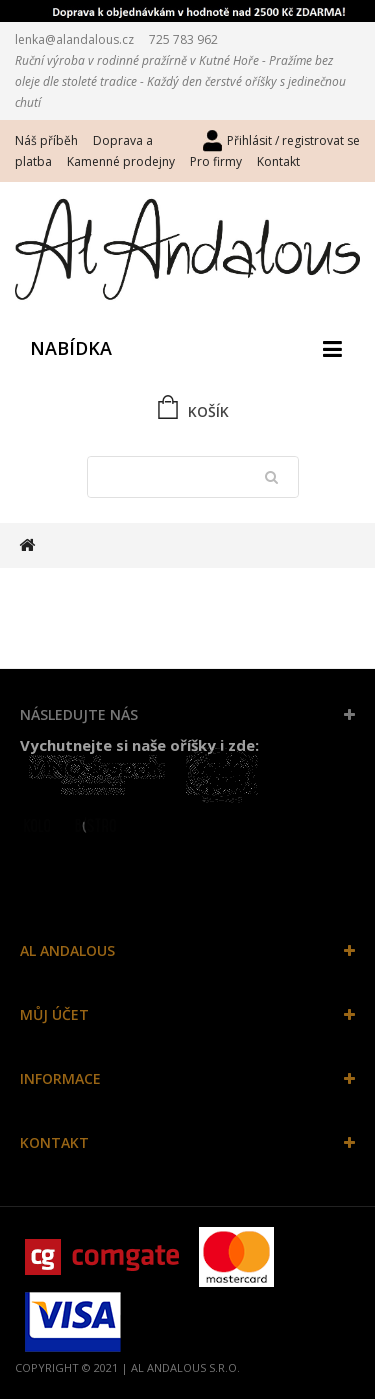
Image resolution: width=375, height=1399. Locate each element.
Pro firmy (216, 161)
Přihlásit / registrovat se (293, 140)
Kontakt (278, 161)
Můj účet (54, 1014)
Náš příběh (46, 140)
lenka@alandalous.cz (74, 39)
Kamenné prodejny (121, 161)
